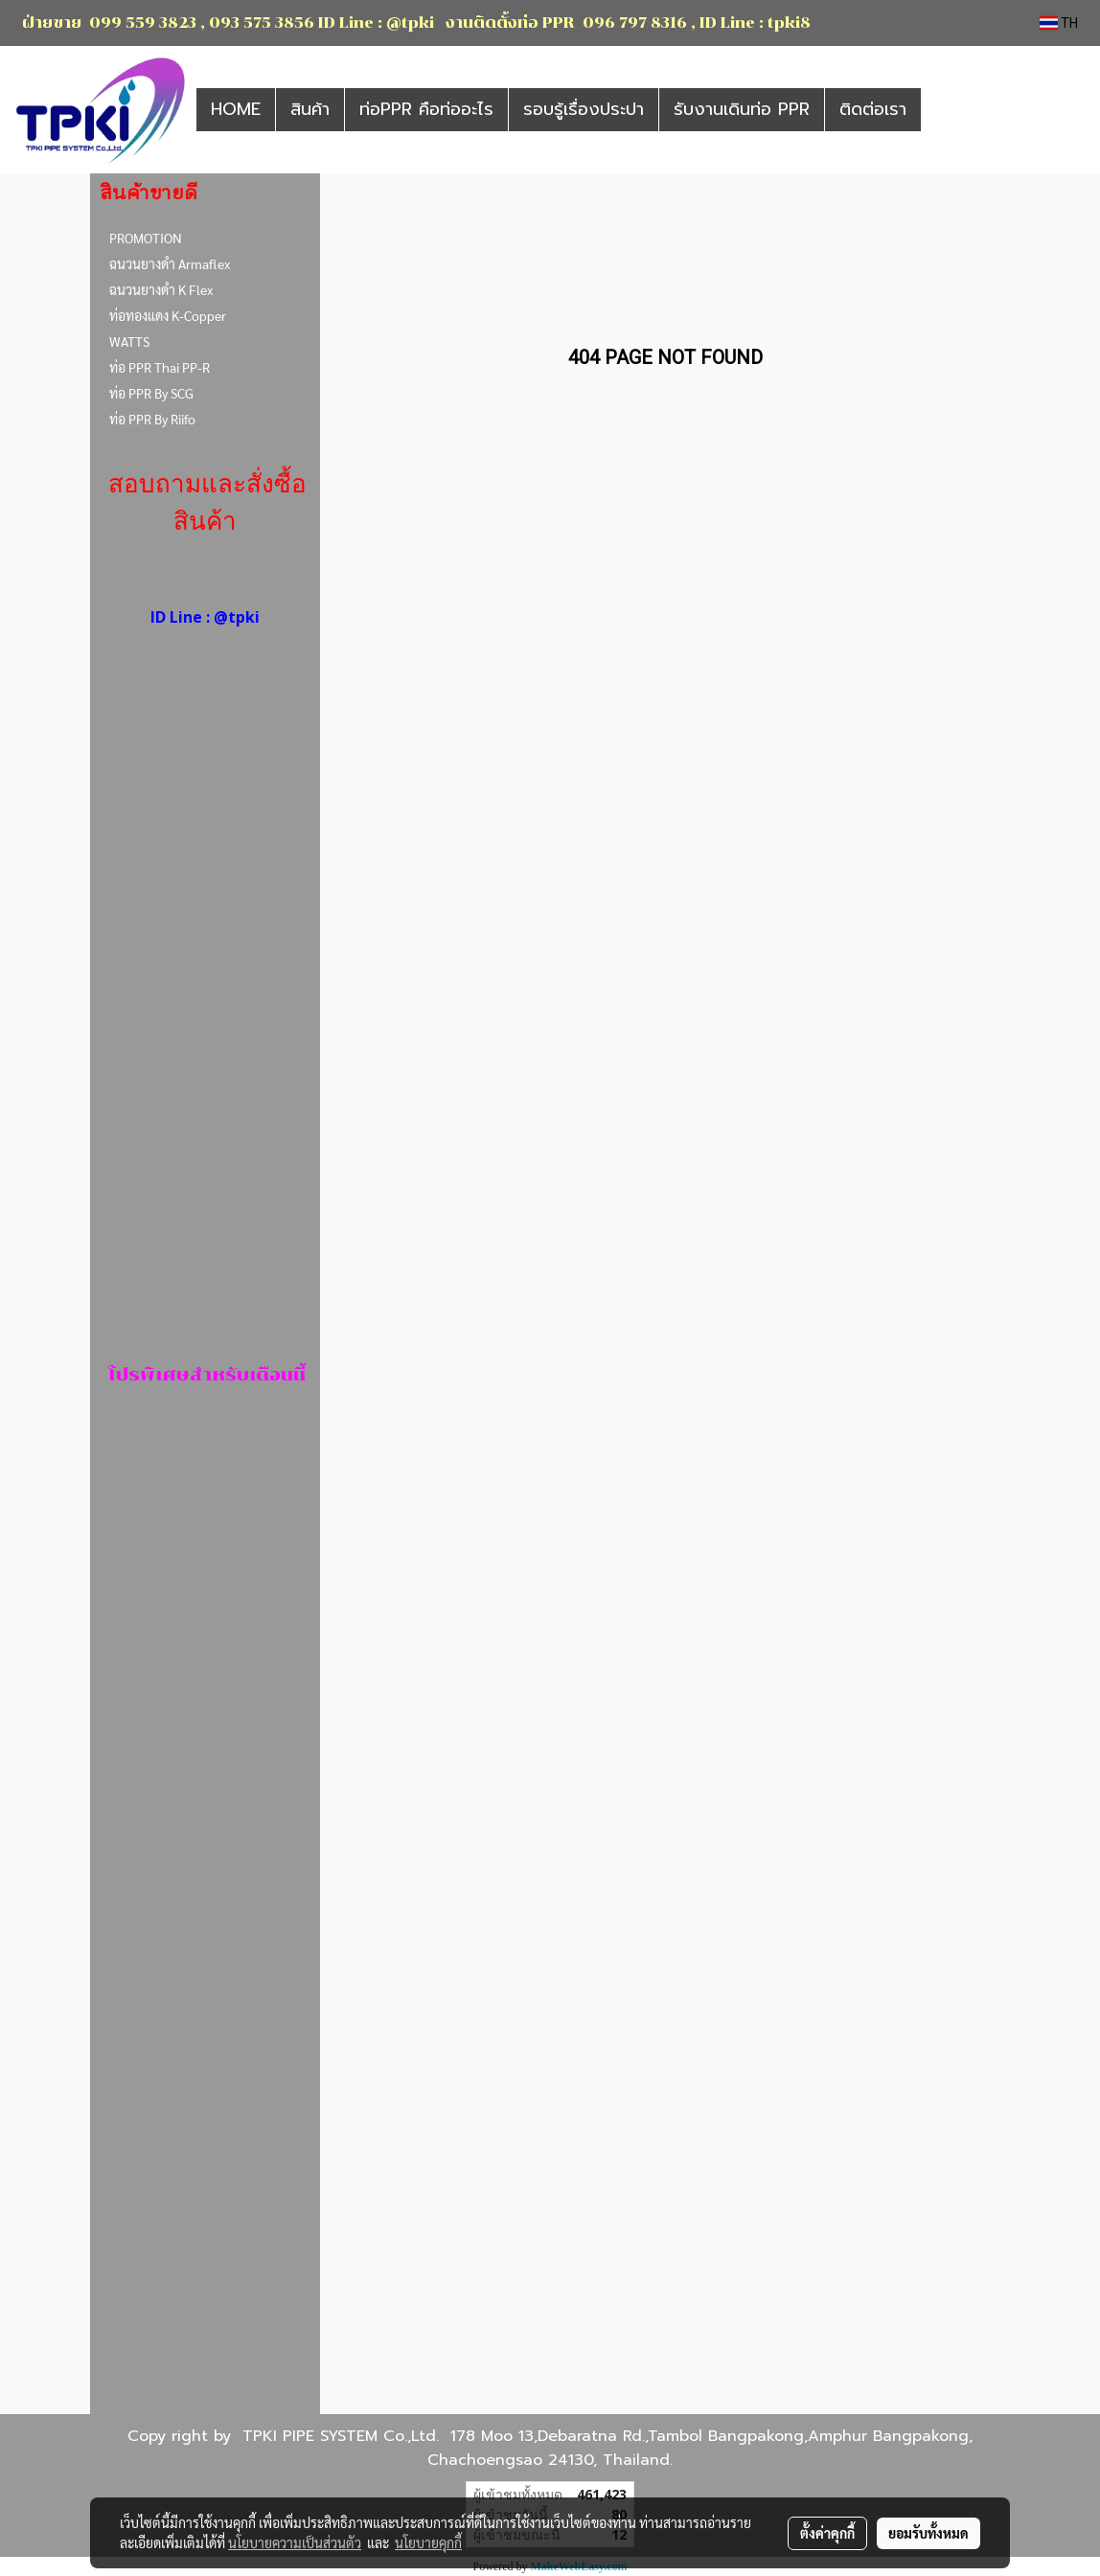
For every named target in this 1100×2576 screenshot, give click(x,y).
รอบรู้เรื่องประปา (583, 109)
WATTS (129, 341)
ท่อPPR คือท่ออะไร (426, 109)
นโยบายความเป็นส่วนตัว (294, 2542)
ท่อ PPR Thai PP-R (159, 367)
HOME (236, 109)
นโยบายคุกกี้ (428, 2542)
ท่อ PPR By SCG (151, 392)
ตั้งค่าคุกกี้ (827, 2533)
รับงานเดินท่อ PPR (742, 109)
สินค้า (310, 109)
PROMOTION (145, 237)
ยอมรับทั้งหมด (928, 2533)
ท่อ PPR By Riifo (152, 418)
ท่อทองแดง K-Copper (167, 315)
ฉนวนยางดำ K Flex (161, 289)
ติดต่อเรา (872, 109)
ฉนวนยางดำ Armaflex (169, 263)
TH (1059, 23)
